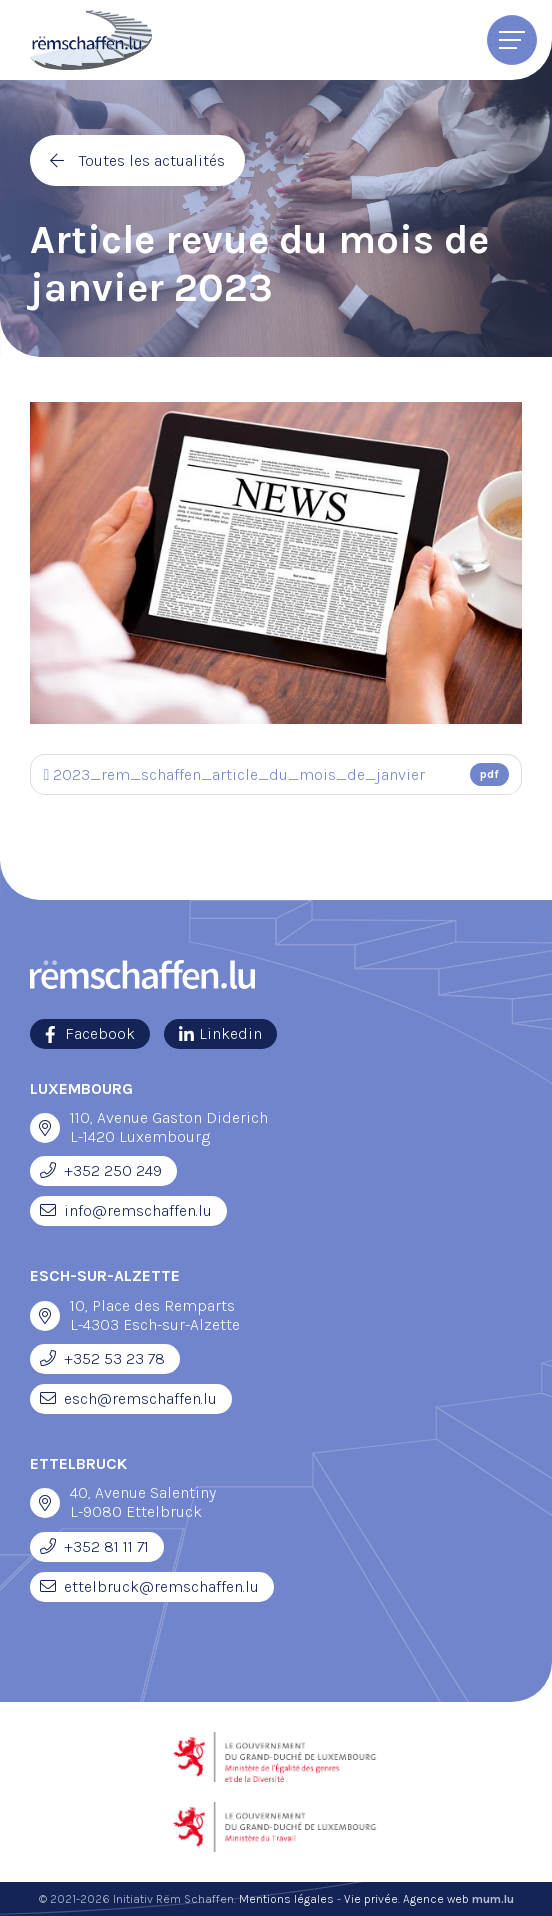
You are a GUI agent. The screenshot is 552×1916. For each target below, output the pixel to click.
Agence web (436, 1899)
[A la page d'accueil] (91, 40)
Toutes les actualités (152, 160)
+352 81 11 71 (106, 1546)
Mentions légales (286, 1899)
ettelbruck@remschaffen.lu (161, 1586)
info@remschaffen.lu (138, 1210)
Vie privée (371, 1899)
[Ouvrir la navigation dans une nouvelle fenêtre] (45, 1128)
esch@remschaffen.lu (140, 1398)
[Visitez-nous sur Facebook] (90, 1034)
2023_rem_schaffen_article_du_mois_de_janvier (276, 774)
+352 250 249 (113, 1170)
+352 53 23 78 (114, 1358)
